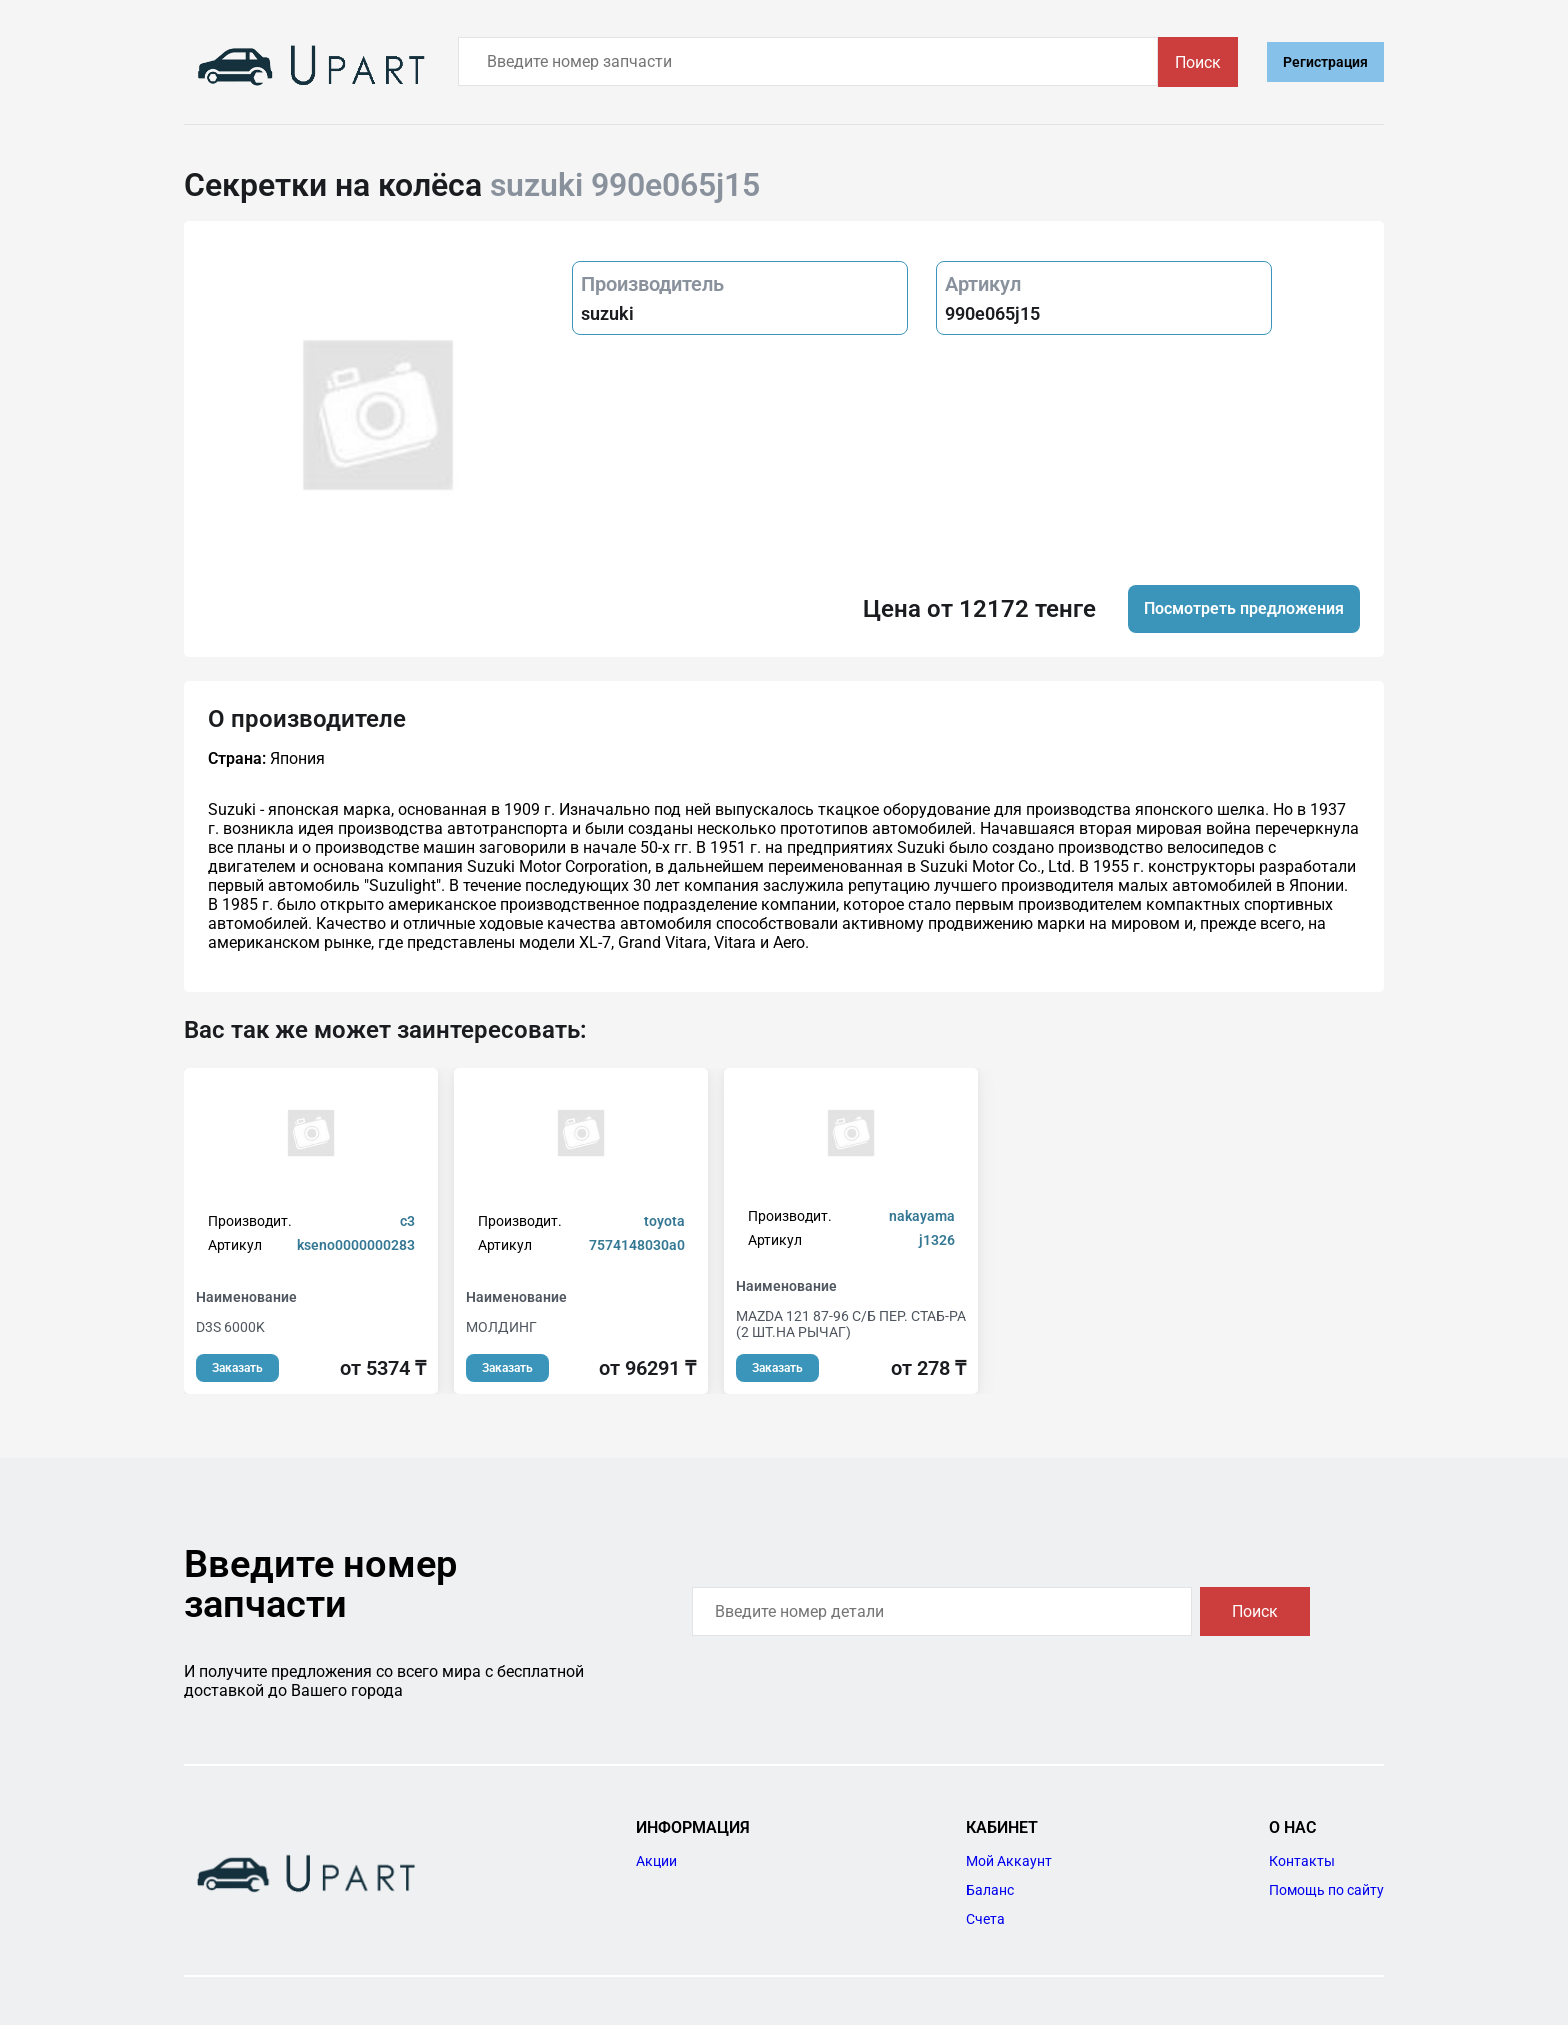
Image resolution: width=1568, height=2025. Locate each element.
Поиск (1198, 62)
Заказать (237, 1368)
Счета (985, 1919)
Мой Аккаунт (1009, 1861)
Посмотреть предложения (1244, 608)
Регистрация (1325, 62)
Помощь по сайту (1326, 1890)
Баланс (990, 1890)
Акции (656, 1861)
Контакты (1302, 1861)
